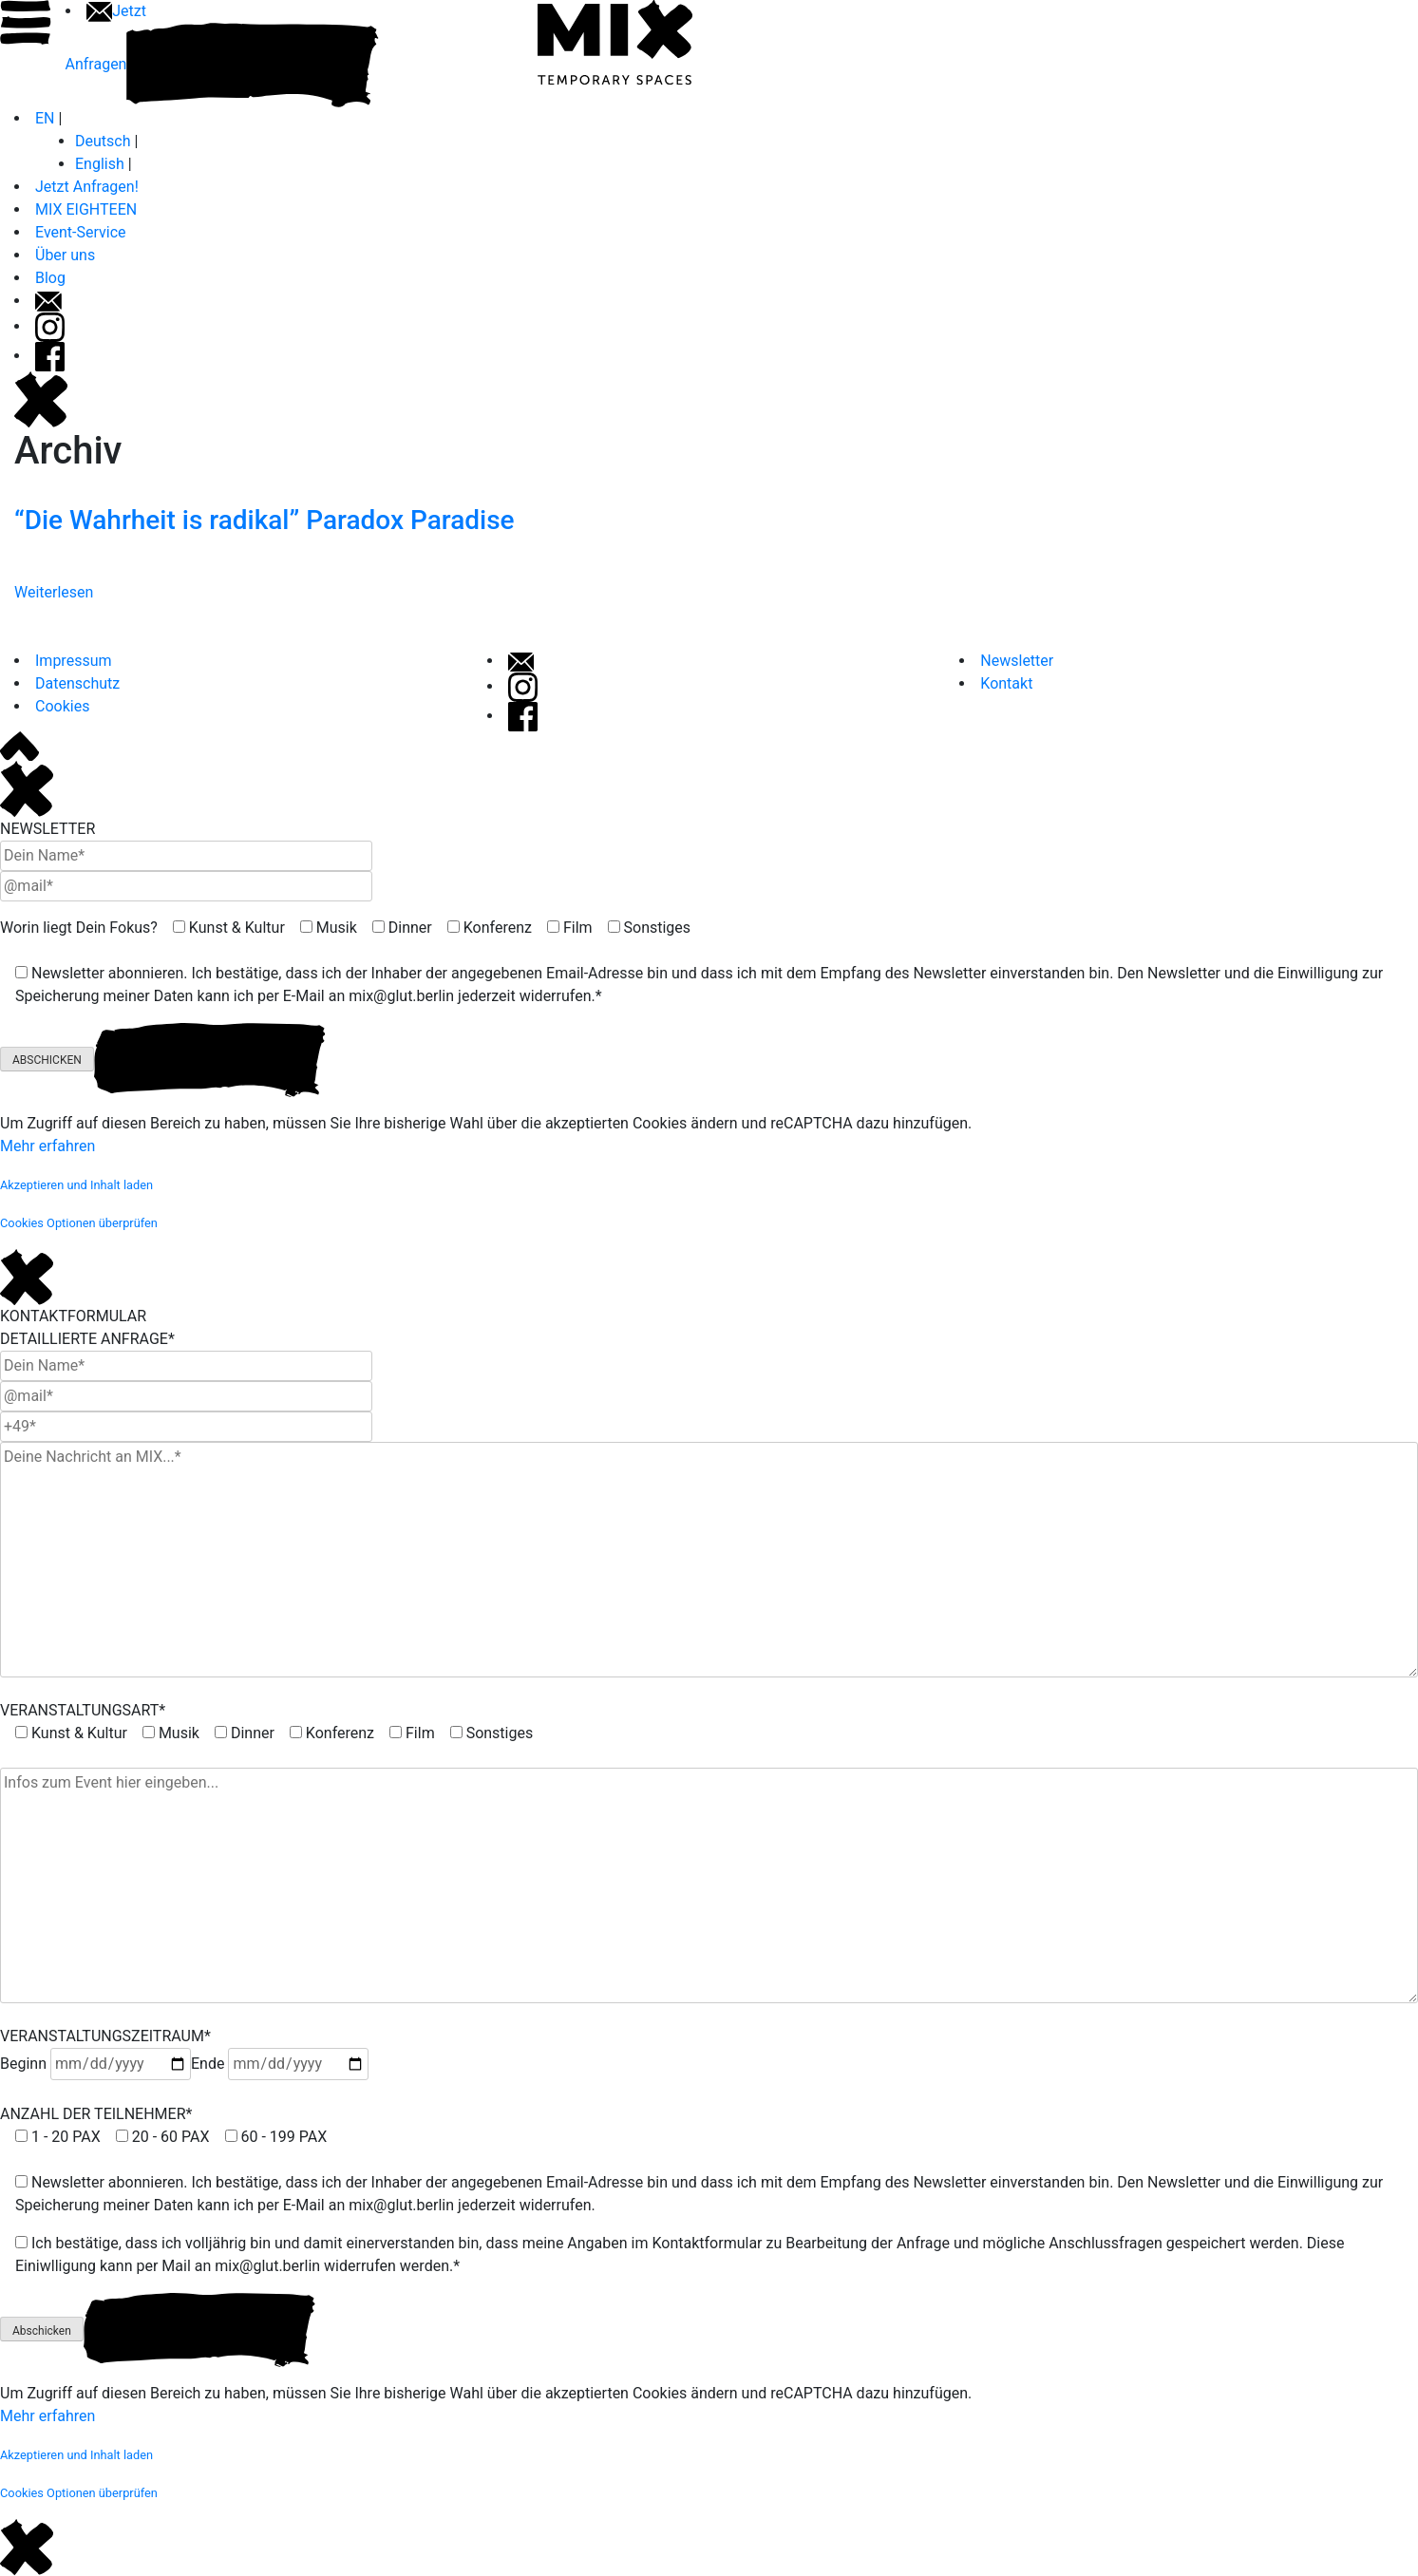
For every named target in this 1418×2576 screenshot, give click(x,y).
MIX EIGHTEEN (86, 209)
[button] (76, 1184)
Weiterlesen (53, 592)
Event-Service (80, 232)
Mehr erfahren (47, 1146)
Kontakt (1006, 683)
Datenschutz (77, 683)
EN (45, 118)
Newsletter (1016, 661)
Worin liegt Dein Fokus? (79, 928)
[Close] (26, 788)
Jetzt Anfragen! (87, 187)
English (99, 164)
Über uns (65, 255)
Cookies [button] (62, 706)
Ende (280, 2064)
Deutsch (102, 141)
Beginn (95, 2064)
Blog (50, 278)
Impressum (73, 661)
